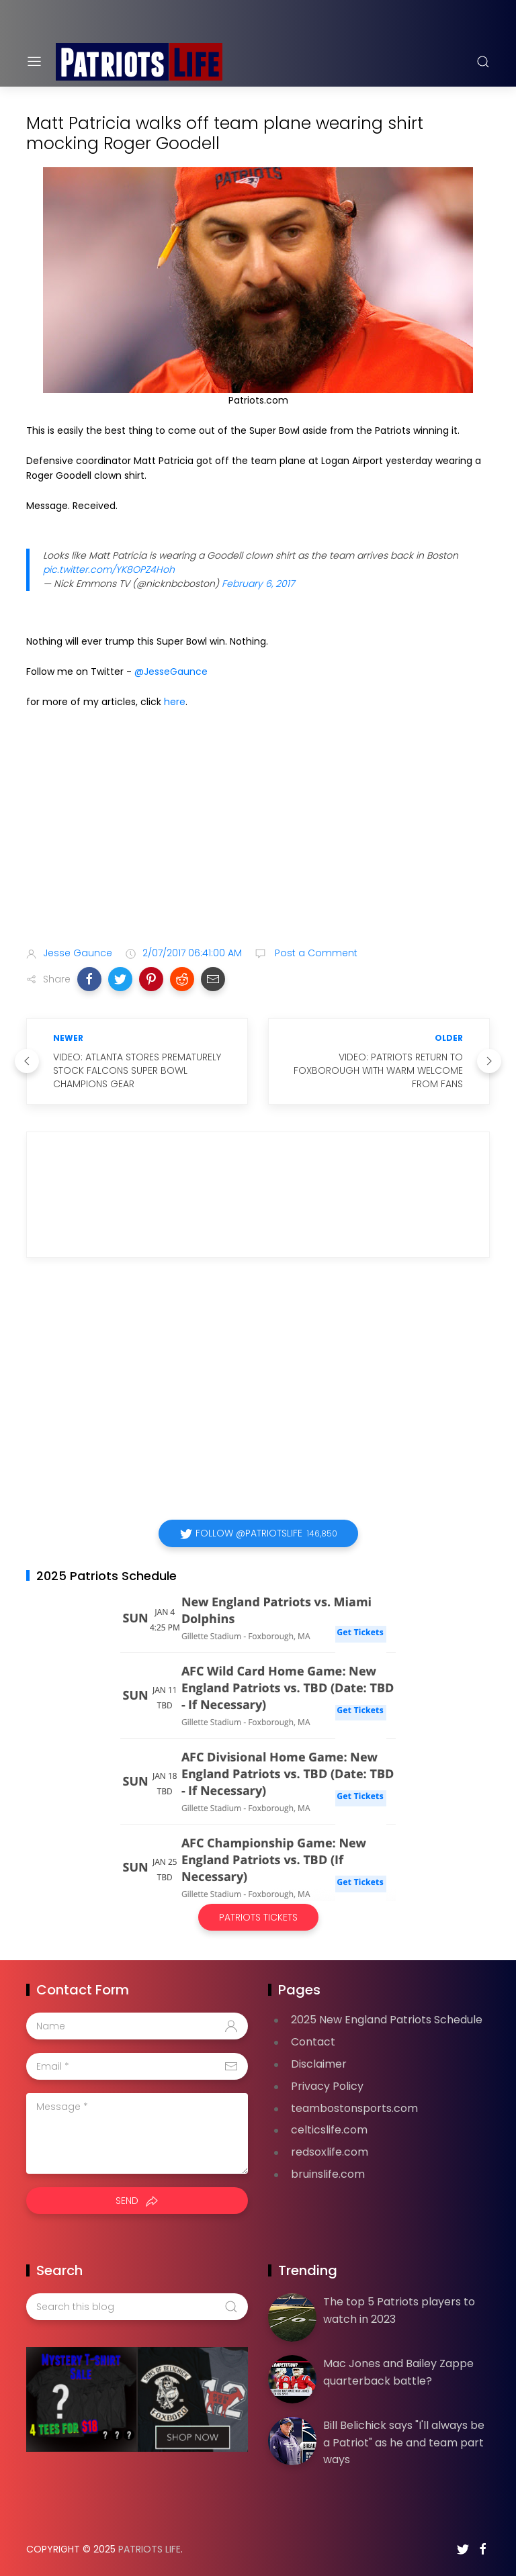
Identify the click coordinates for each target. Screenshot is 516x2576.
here (174, 701)
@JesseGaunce (171, 671)
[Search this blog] (137, 2306)
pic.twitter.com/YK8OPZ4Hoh (109, 569)
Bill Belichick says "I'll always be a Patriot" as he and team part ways (403, 2442)
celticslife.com (329, 2129)
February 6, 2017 (258, 583)
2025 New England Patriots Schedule (386, 2019)
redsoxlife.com (329, 2152)
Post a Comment (314, 953)
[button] (89, 979)
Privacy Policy (327, 2086)
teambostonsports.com (354, 2108)
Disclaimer (319, 2064)
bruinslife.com (328, 2174)
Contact (313, 2042)
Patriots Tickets (258, 1917)
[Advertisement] (258, 830)
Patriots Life (149, 2549)
